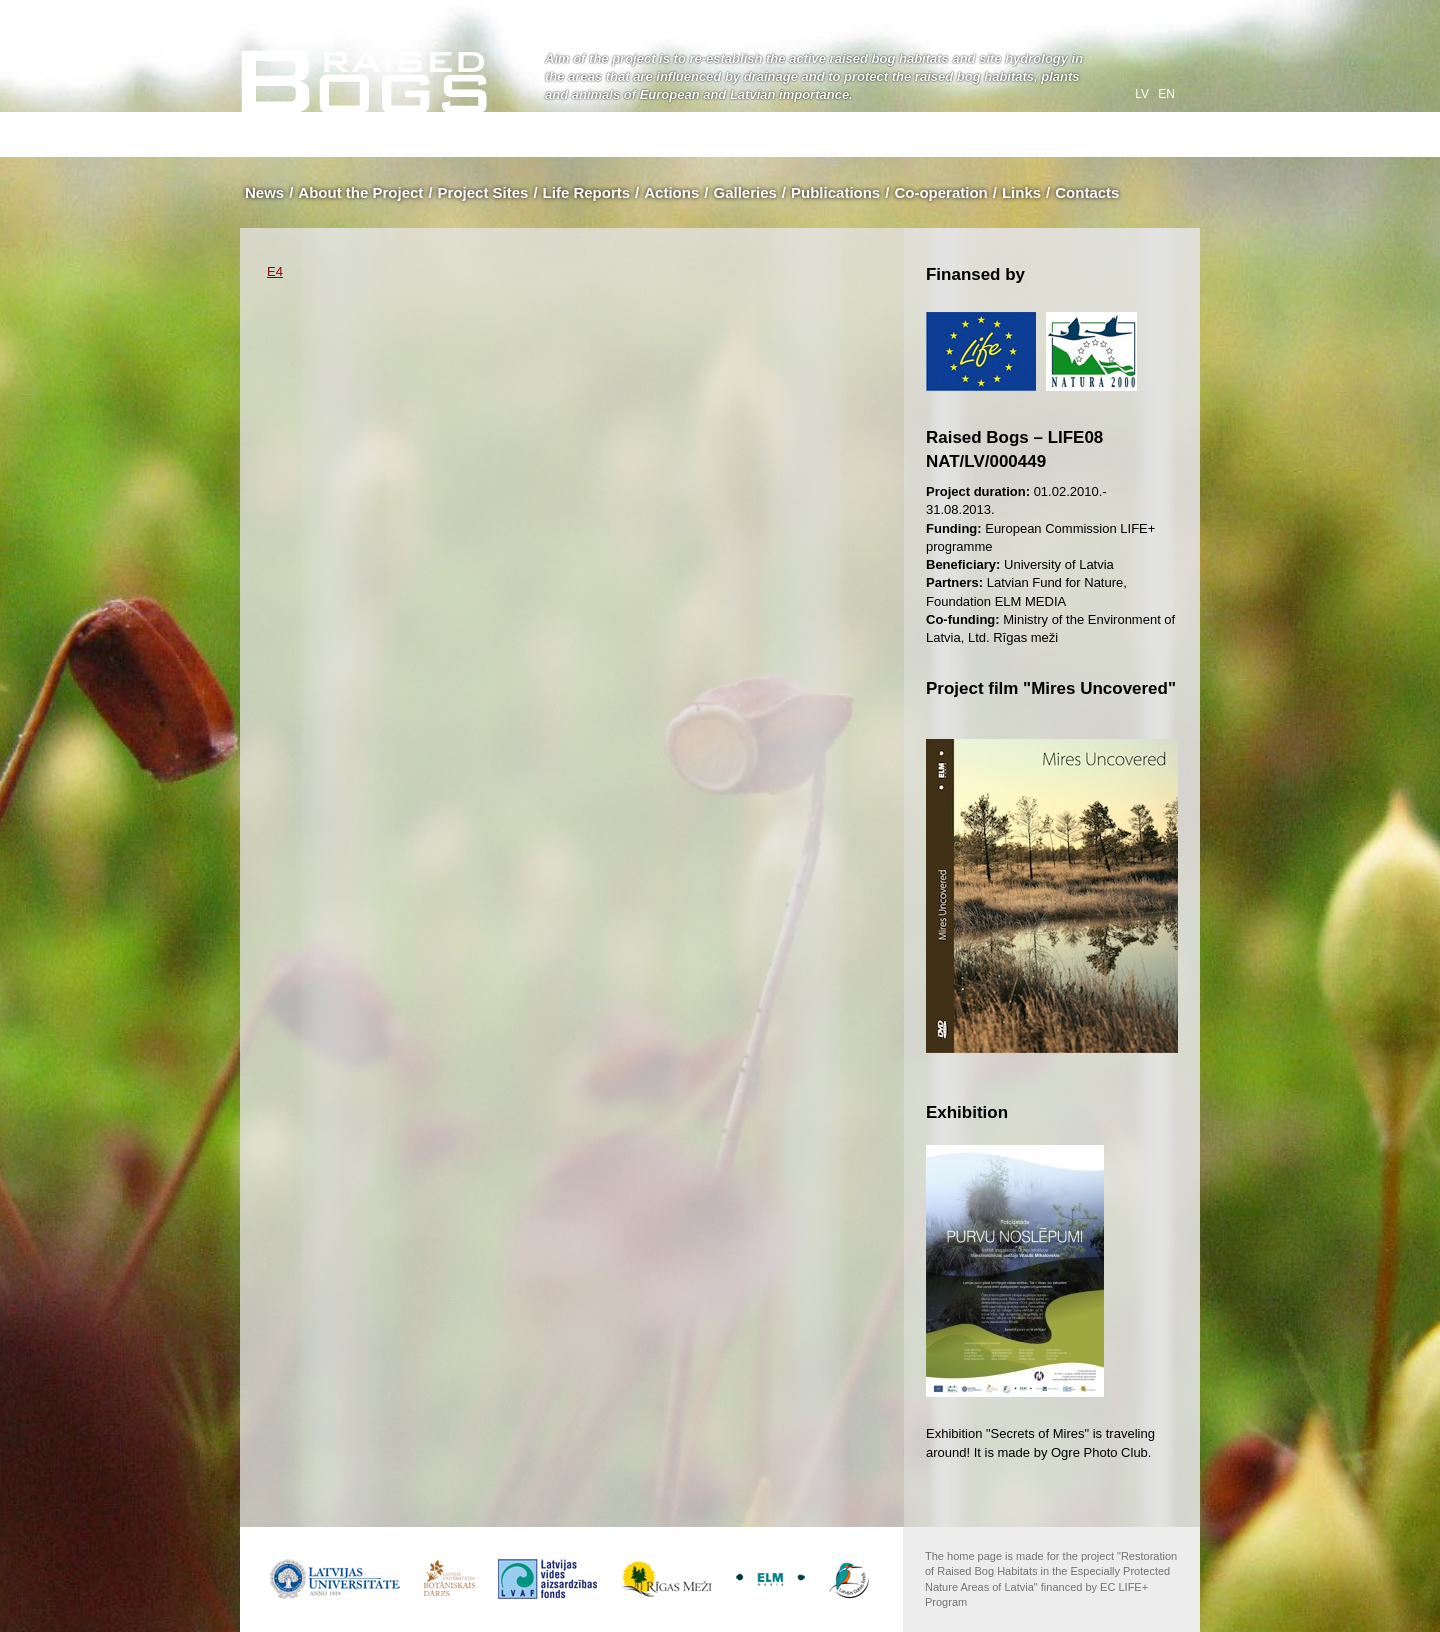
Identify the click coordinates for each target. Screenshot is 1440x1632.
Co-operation (940, 192)
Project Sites (483, 192)
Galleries (744, 192)
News (264, 192)
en (1166, 94)
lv (1143, 94)
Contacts (1087, 192)
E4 (275, 271)
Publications (835, 192)
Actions (671, 192)
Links (1021, 192)
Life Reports (587, 192)
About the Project (360, 192)
